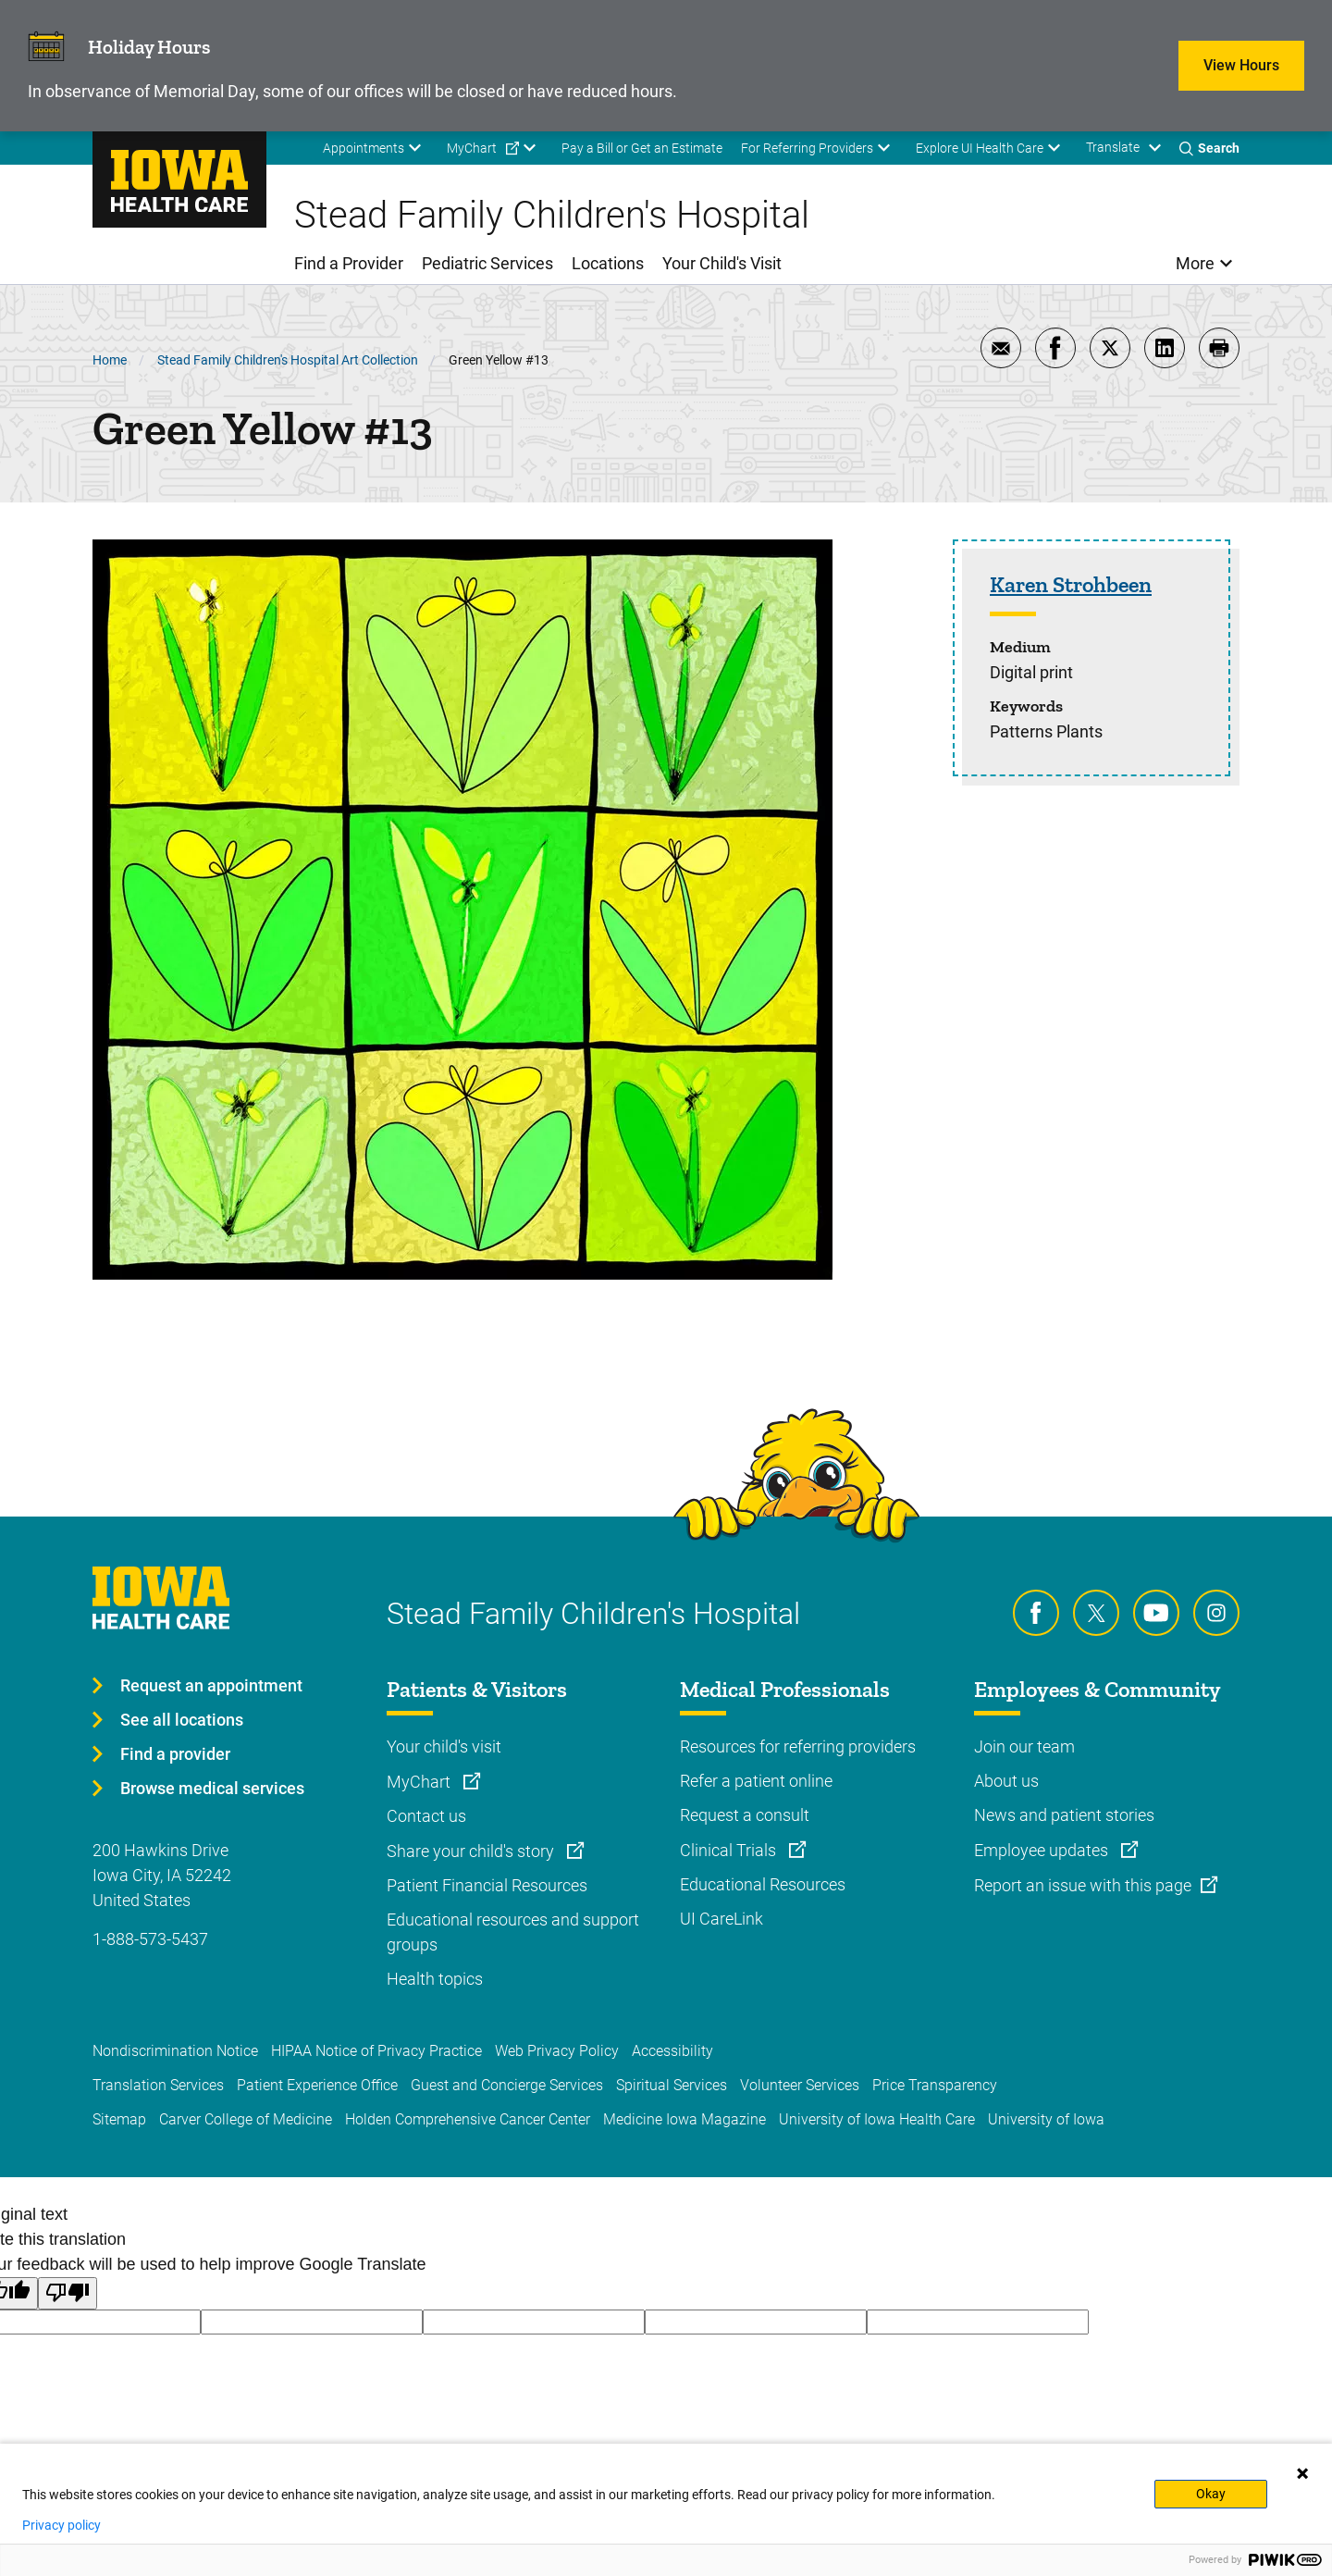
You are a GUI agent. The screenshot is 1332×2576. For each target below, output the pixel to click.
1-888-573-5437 (150, 1939)
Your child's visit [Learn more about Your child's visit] (444, 1746)
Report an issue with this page (1082, 1885)
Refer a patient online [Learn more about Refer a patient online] (756, 1780)
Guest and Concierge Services (507, 2085)
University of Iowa (1046, 2119)
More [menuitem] (1195, 263)
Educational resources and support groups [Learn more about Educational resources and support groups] (513, 1932)
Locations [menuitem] (608, 263)
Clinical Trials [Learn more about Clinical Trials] (730, 1850)
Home (109, 360)
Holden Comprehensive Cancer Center (467, 2119)
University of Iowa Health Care (877, 2119)
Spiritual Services (671, 2085)
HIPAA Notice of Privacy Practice (376, 2051)
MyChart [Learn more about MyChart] (420, 1781)
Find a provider (175, 1754)
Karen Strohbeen (1071, 585)
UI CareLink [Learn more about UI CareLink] (721, 1918)
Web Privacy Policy (557, 2051)
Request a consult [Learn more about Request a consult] (744, 1815)
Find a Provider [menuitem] (348, 263)
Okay (1211, 2493)
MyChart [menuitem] (472, 148)
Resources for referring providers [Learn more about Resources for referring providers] (798, 1746)
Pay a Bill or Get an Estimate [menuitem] (641, 148)
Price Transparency (934, 2085)
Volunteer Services (799, 2085)
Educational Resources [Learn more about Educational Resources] (762, 1884)
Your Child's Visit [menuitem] (722, 263)
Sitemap (119, 2119)
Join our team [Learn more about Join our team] (1024, 1746)
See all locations (181, 1719)
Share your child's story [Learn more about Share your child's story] (472, 1851)
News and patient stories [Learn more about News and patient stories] (1064, 1815)
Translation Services (158, 2085)
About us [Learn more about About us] (1006, 1780)
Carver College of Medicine (245, 2119)
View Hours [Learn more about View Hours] (1241, 65)
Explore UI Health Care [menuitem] (979, 148)
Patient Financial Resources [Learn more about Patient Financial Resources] (487, 1885)
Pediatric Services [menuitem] (487, 263)
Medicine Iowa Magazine (684, 2119)
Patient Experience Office (317, 2085)
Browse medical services (212, 1788)
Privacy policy (61, 2525)
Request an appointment (211, 1685)
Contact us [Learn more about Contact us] (426, 1816)
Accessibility (672, 2051)
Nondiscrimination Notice (175, 2051)
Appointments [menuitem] (363, 148)
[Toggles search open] (1209, 148)
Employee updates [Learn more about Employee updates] (1043, 1850)
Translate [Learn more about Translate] (1113, 147)
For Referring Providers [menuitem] (807, 148)
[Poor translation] (67, 2293)
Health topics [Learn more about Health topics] (435, 1978)
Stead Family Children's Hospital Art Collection (287, 360)
